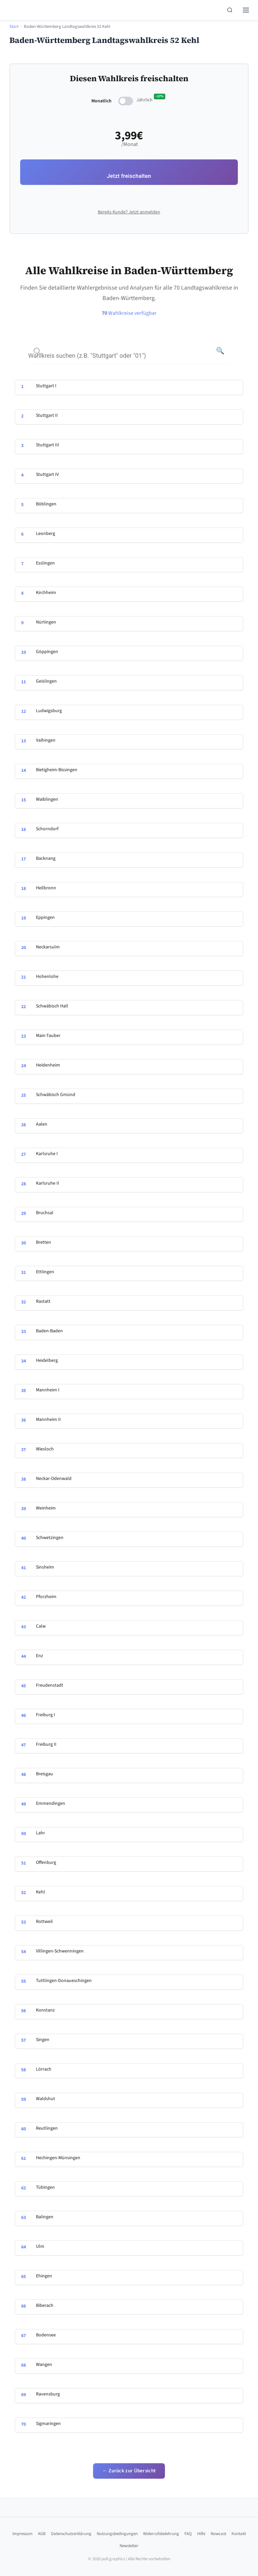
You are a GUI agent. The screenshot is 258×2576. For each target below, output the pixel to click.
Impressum (22, 2534)
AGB (42, 2534)
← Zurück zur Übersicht (129, 2470)
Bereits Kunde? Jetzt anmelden (129, 212)
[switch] (125, 101)
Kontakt (238, 2534)
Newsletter (129, 2546)
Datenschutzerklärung (71, 2534)
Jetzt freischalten (129, 176)
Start (13, 26)
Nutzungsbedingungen (117, 2534)
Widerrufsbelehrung (161, 2534)
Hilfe (201, 2534)
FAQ (188, 2534)
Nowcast (218, 2534)
